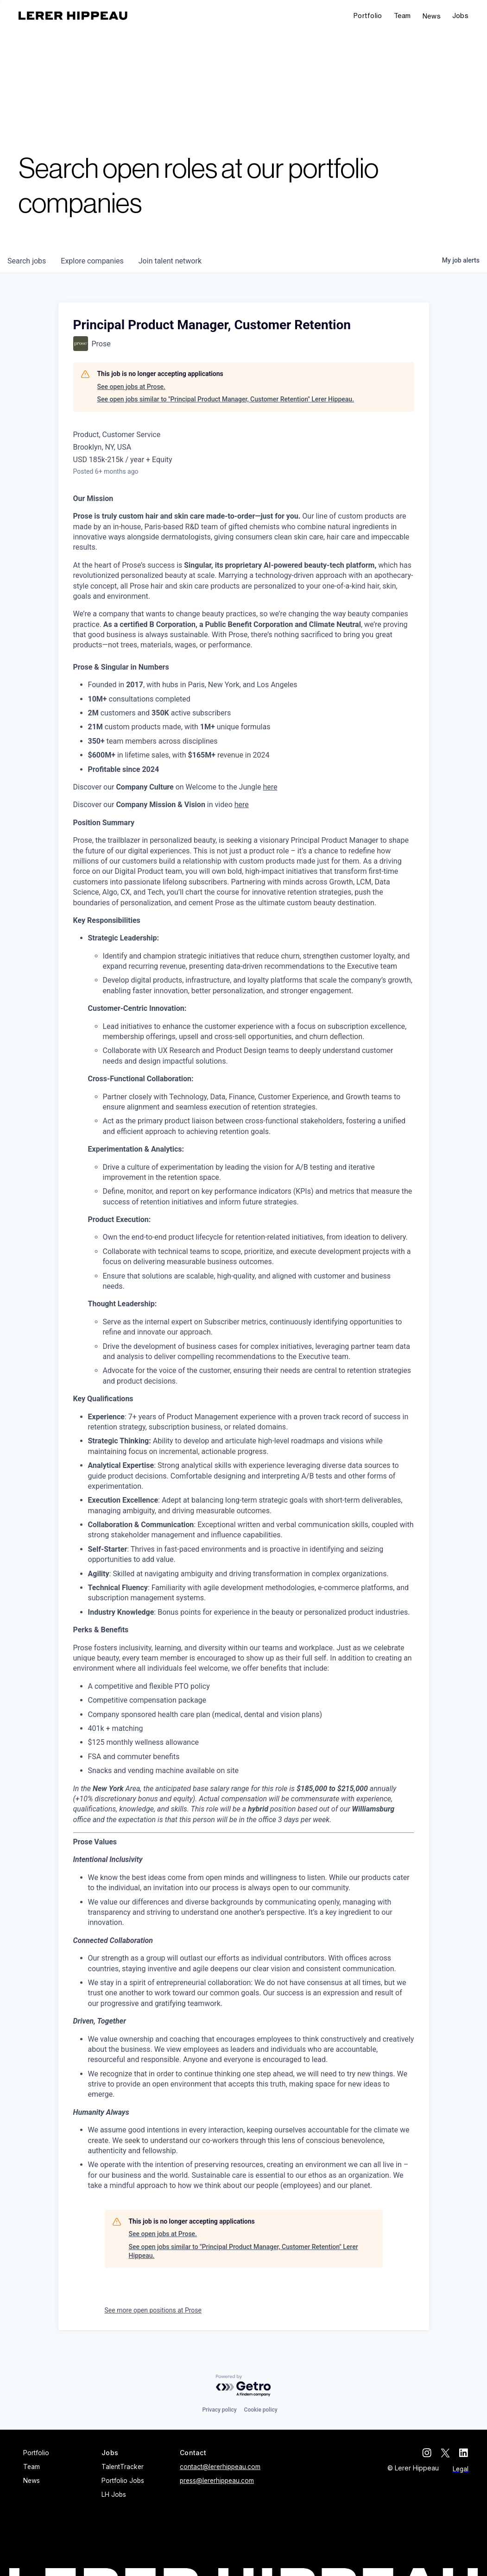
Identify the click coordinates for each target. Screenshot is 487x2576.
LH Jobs (113, 2494)
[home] (73, 15)
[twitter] (445, 2452)
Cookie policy (261, 2410)
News (432, 16)
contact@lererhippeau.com (220, 2466)
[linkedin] (463, 2452)
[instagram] (426, 2452)
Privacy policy (219, 2410)
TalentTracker (122, 2466)
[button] (460, 16)
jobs (26, 261)
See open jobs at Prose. (131, 386)
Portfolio (368, 15)
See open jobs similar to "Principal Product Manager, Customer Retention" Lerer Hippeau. (225, 399)
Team (402, 15)
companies (92, 261)
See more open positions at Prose (153, 2310)
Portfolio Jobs (122, 2480)
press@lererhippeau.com (217, 2480)
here (270, 787)
